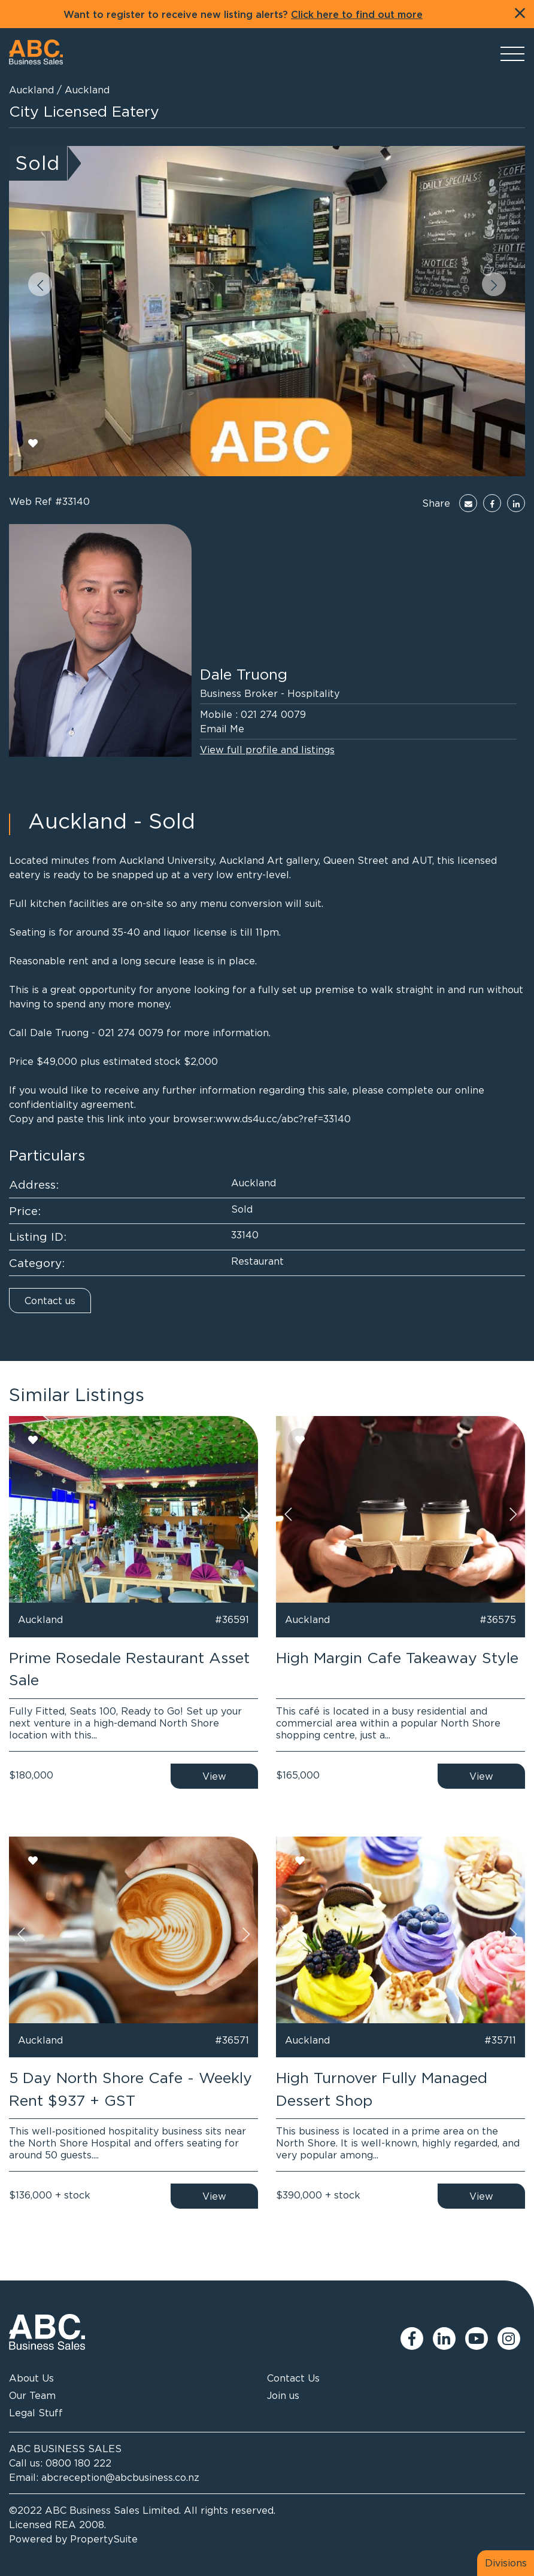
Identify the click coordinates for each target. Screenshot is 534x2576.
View (214, 1776)
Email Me (222, 728)
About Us (31, 2378)
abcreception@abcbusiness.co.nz (120, 2477)
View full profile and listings (267, 749)
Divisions (506, 2562)
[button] (40, 284)
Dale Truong (243, 674)
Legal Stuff (36, 2412)
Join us (283, 2395)
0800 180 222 (78, 2463)
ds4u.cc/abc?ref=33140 (296, 1118)
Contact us (50, 1300)
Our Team (32, 2395)
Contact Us (293, 2378)
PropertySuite (104, 2539)
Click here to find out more (357, 15)
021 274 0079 (273, 714)
